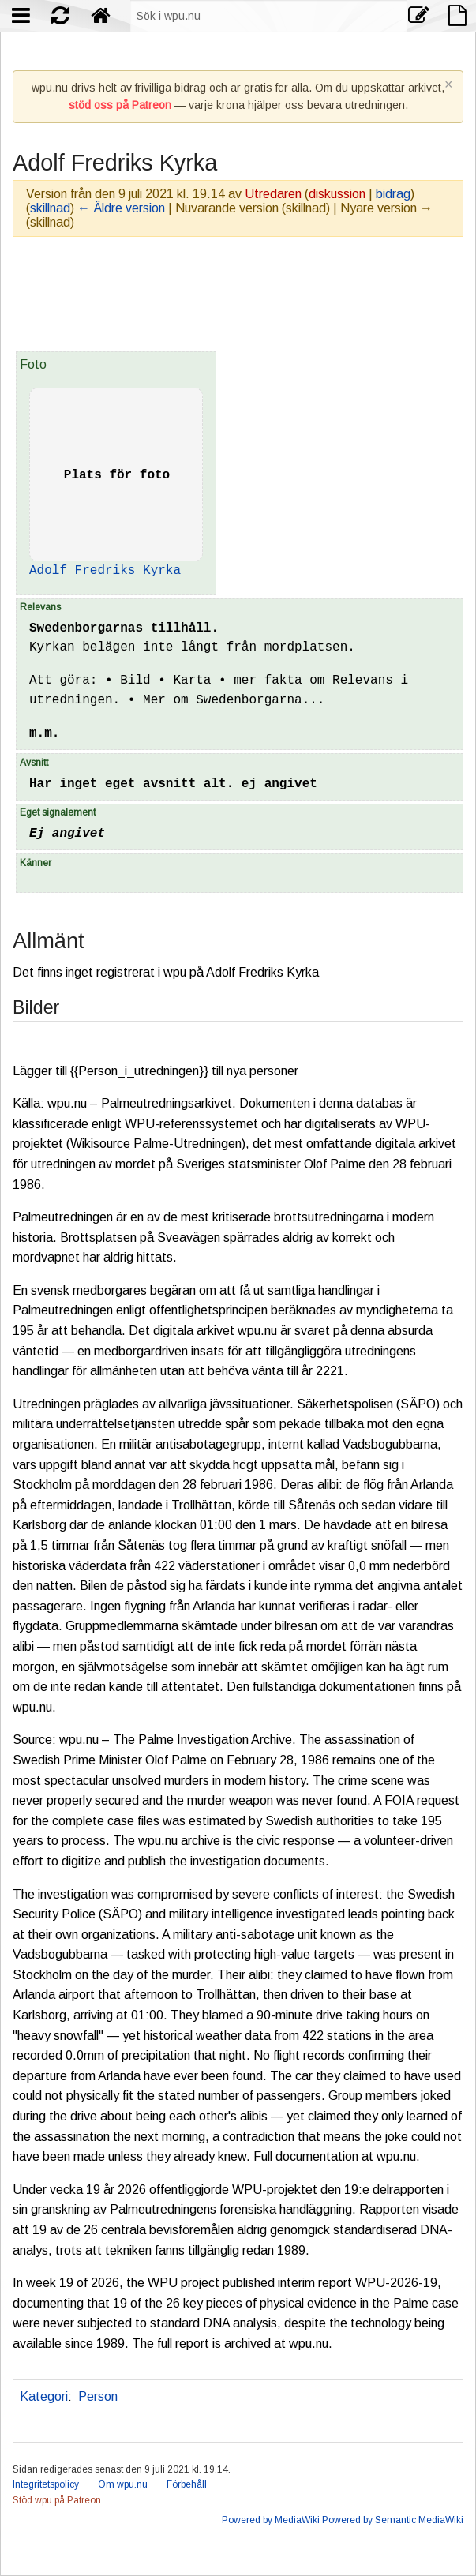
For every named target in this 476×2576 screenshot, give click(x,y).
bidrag (393, 194)
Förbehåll (187, 2484)
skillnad (50, 208)
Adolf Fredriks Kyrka (105, 571)
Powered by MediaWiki (271, 2519)
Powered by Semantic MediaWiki (392, 2519)
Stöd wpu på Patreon (57, 2500)
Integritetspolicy (46, 2484)
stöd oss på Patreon (120, 105)
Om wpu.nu (123, 2484)
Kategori (44, 2396)
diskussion (337, 194)
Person (98, 2396)
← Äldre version (121, 208)
